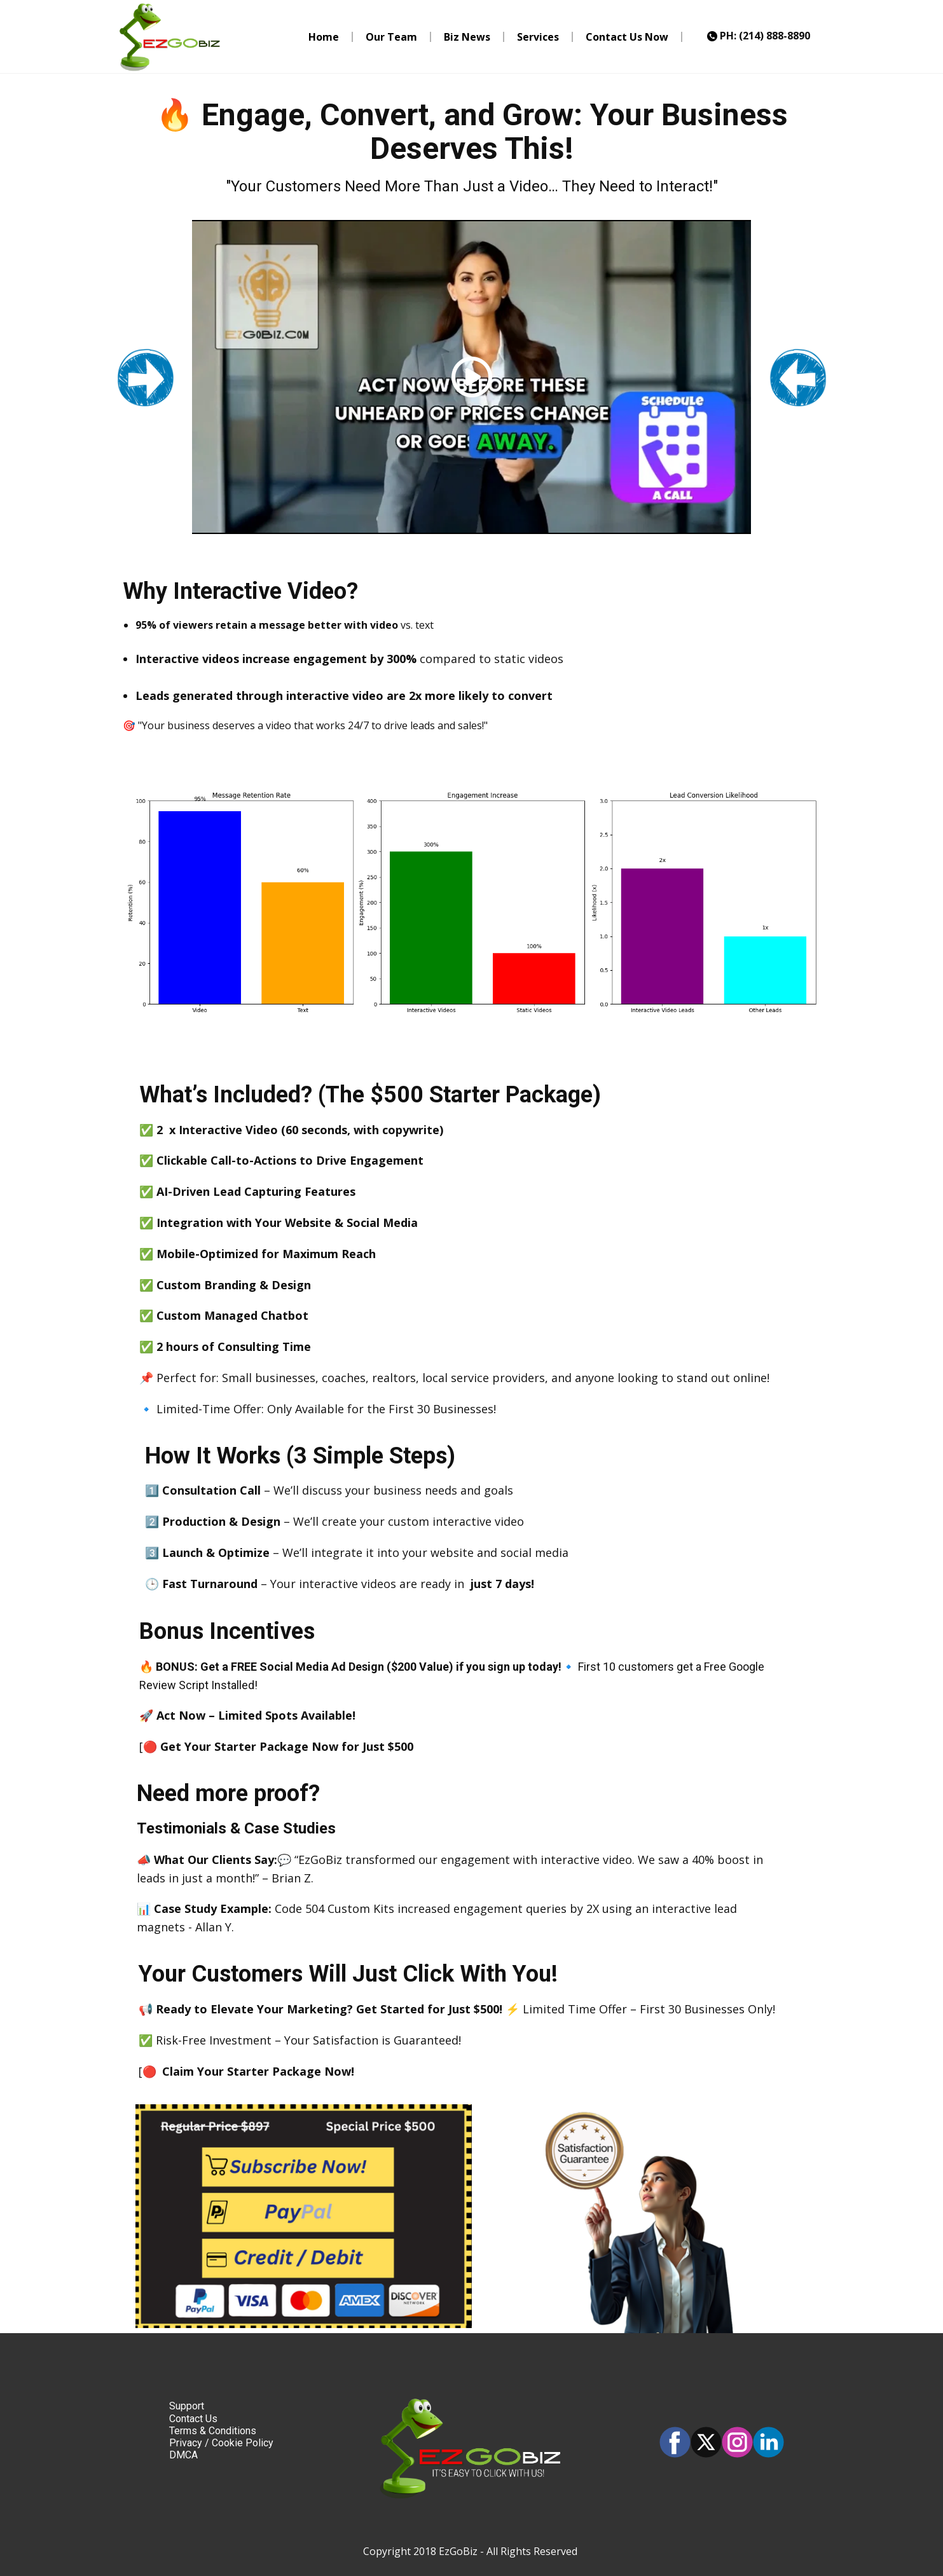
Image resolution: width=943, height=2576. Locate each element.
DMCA (183, 2455)
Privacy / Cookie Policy (221, 2443)
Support (186, 2406)
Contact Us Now (627, 37)
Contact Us (193, 2419)
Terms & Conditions (212, 2431)
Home (323, 37)
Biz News (467, 37)
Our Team (391, 37)
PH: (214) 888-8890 (758, 36)
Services (538, 37)
